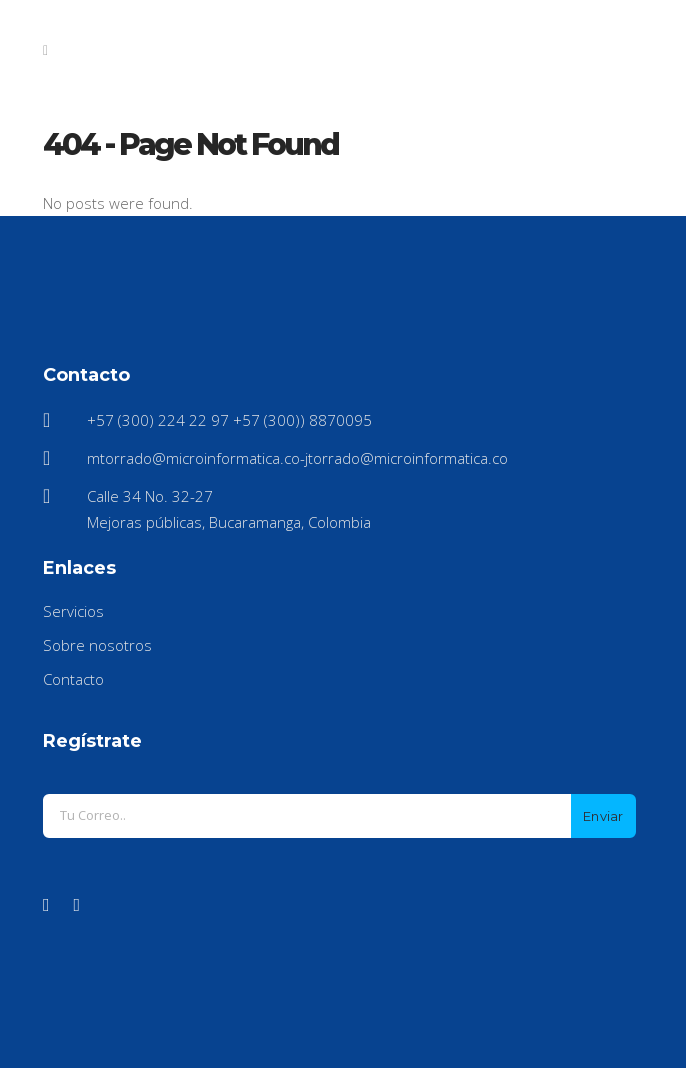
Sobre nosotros (97, 645)
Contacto (73, 679)
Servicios (73, 611)
